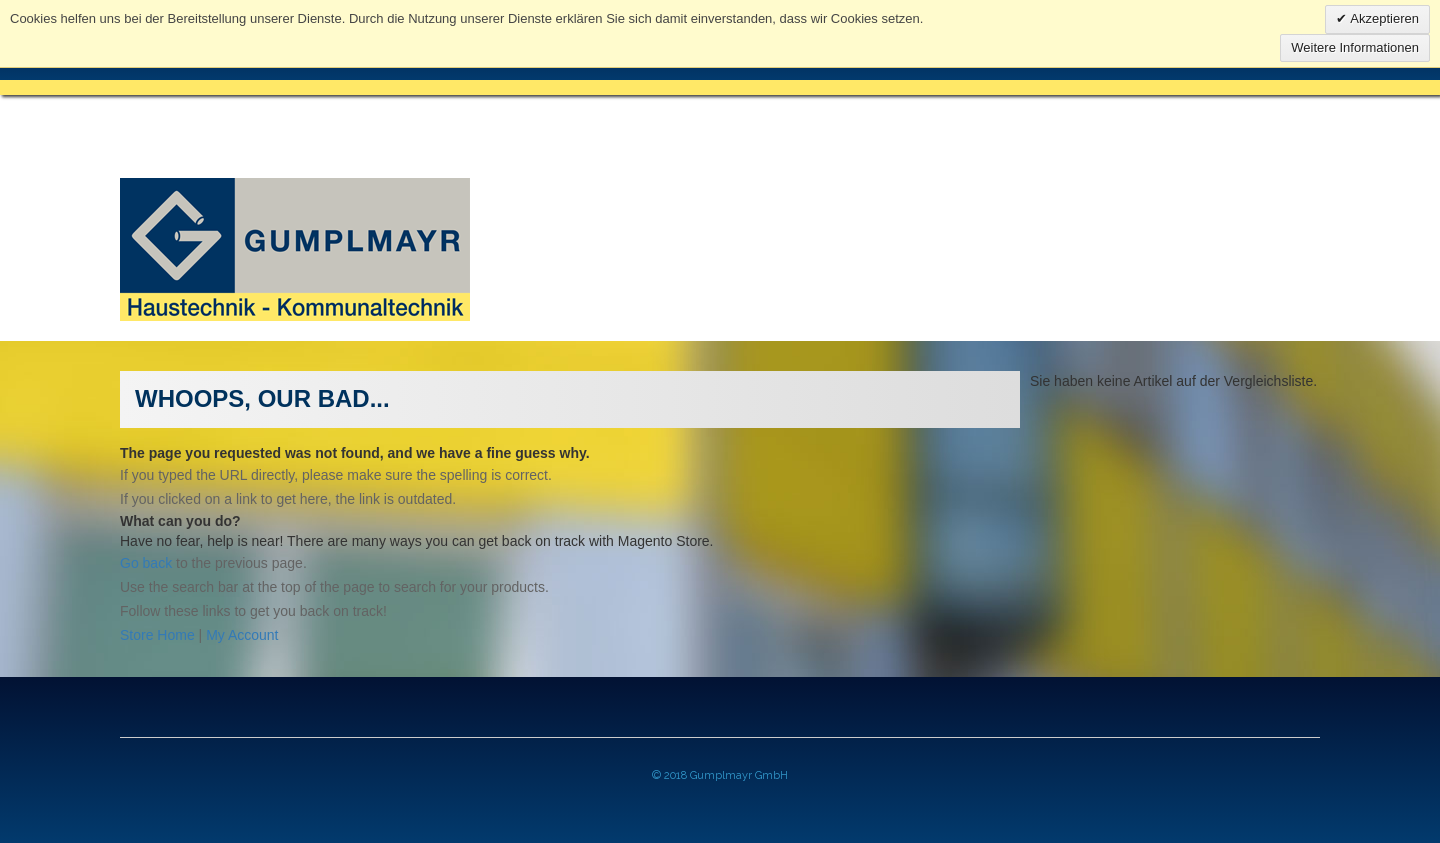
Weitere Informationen (1355, 47)
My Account (242, 635)
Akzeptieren (1383, 18)
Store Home (157, 635)
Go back (146, 563)
